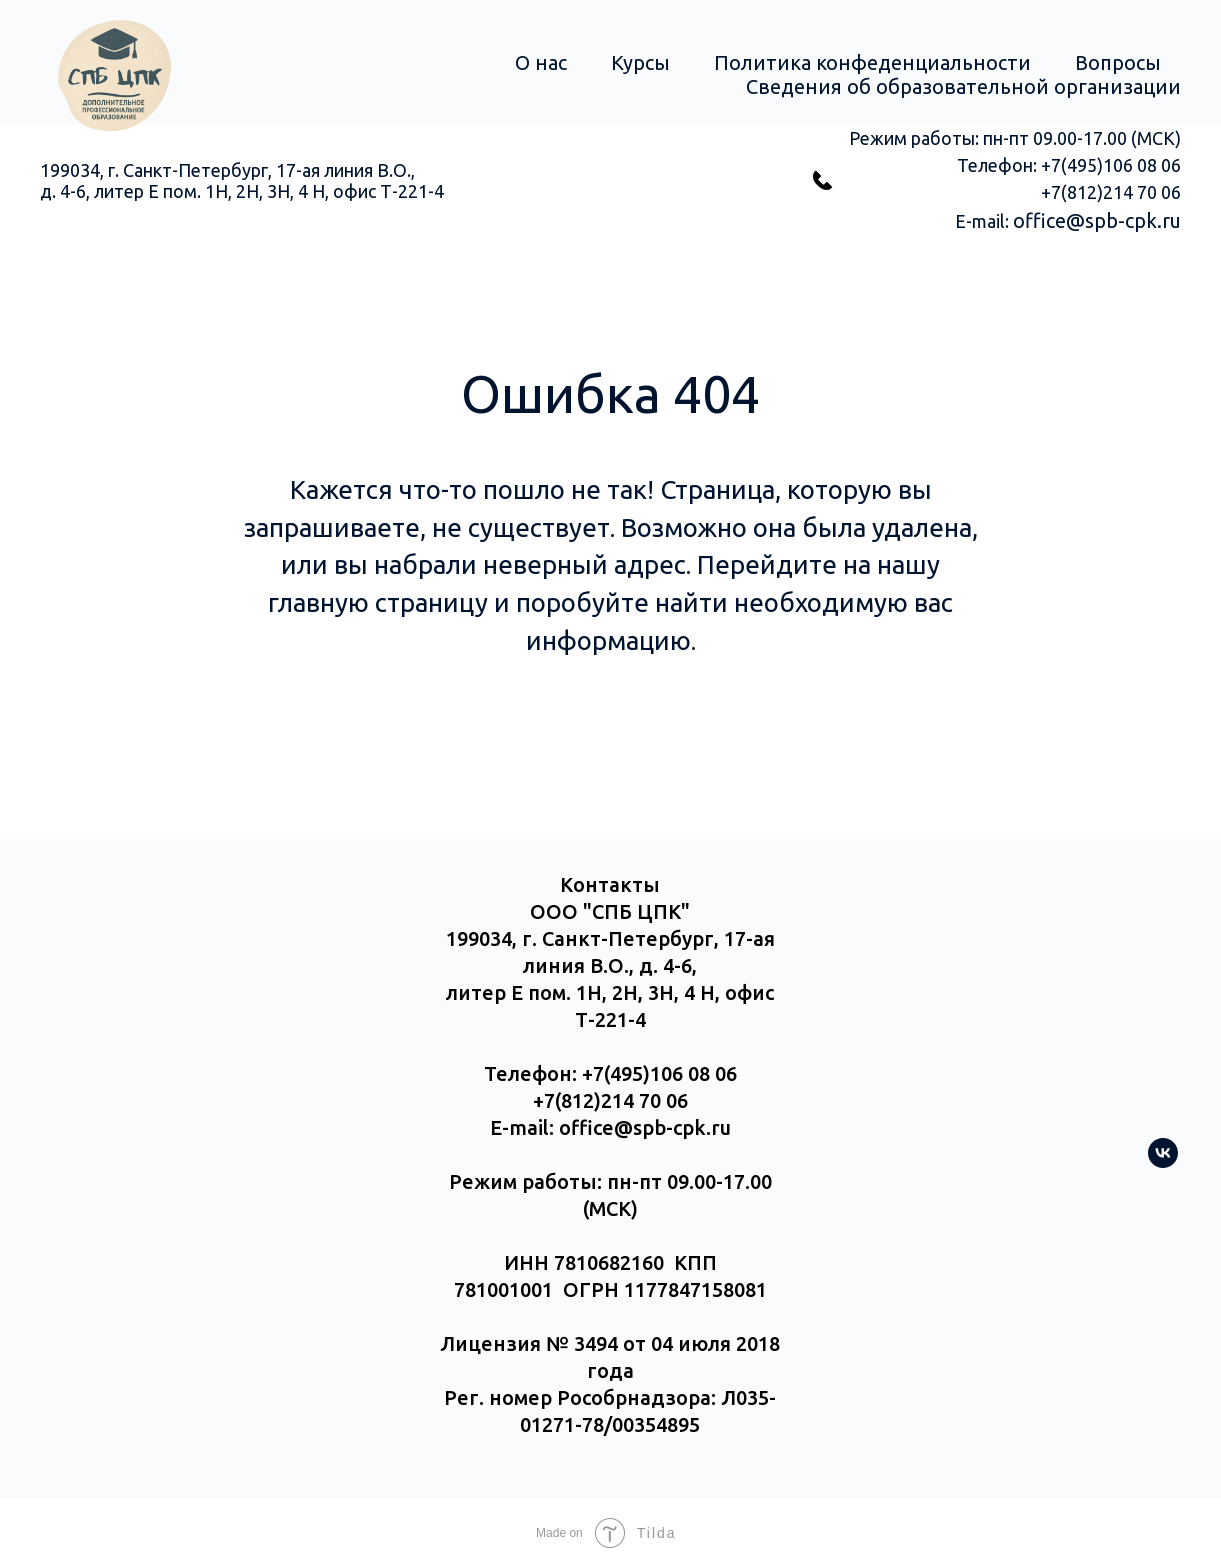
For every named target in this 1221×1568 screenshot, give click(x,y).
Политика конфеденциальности (872, 62)
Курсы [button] (640, 62)
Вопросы (1118, 62)
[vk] (1163, 1162)
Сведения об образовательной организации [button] (963, 86)
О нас (541, 62)
